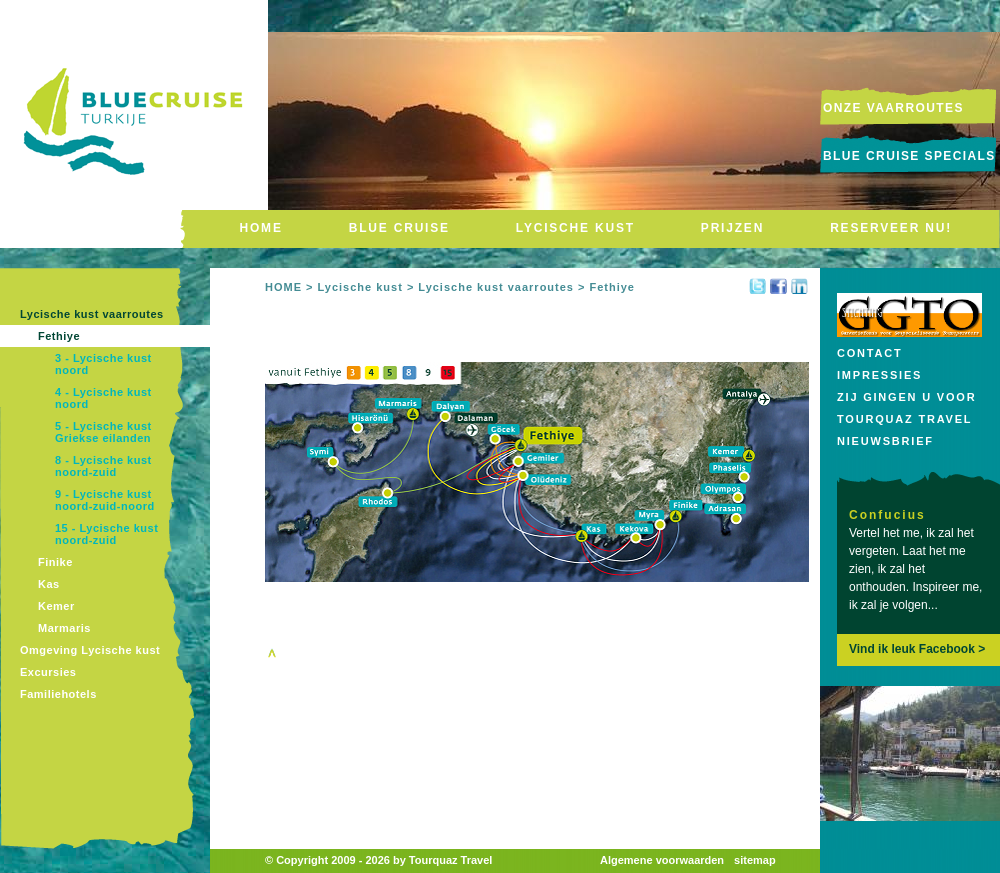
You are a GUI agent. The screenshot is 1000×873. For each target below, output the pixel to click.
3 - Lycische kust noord (103, 364)
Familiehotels (58, 694)
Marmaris (64, 628)
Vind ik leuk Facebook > (917, 649)
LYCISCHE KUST (575, 228)
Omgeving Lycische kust (90, 650)
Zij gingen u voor (906, 397)
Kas (49, 584)
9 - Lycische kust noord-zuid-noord (105, 500)
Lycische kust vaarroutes (92, 314)
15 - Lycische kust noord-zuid (106, 534)
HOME (261, 228)
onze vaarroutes (893, 108)
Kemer (56, 606)
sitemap (755, 860)
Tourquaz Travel (904, 419)
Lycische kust (359, 287)
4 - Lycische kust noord (103, 398)
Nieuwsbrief (885, 441)
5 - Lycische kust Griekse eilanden (103, 432)
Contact (870, 353)
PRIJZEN (732, 228)
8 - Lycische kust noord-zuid (103, 466)
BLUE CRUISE (399, 228)
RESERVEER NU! (891, 228)
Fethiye (59, 336)
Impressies (879, 375)
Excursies (48, 672)
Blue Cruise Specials (909, 156)
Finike (55, 562)
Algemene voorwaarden (662, 860)
